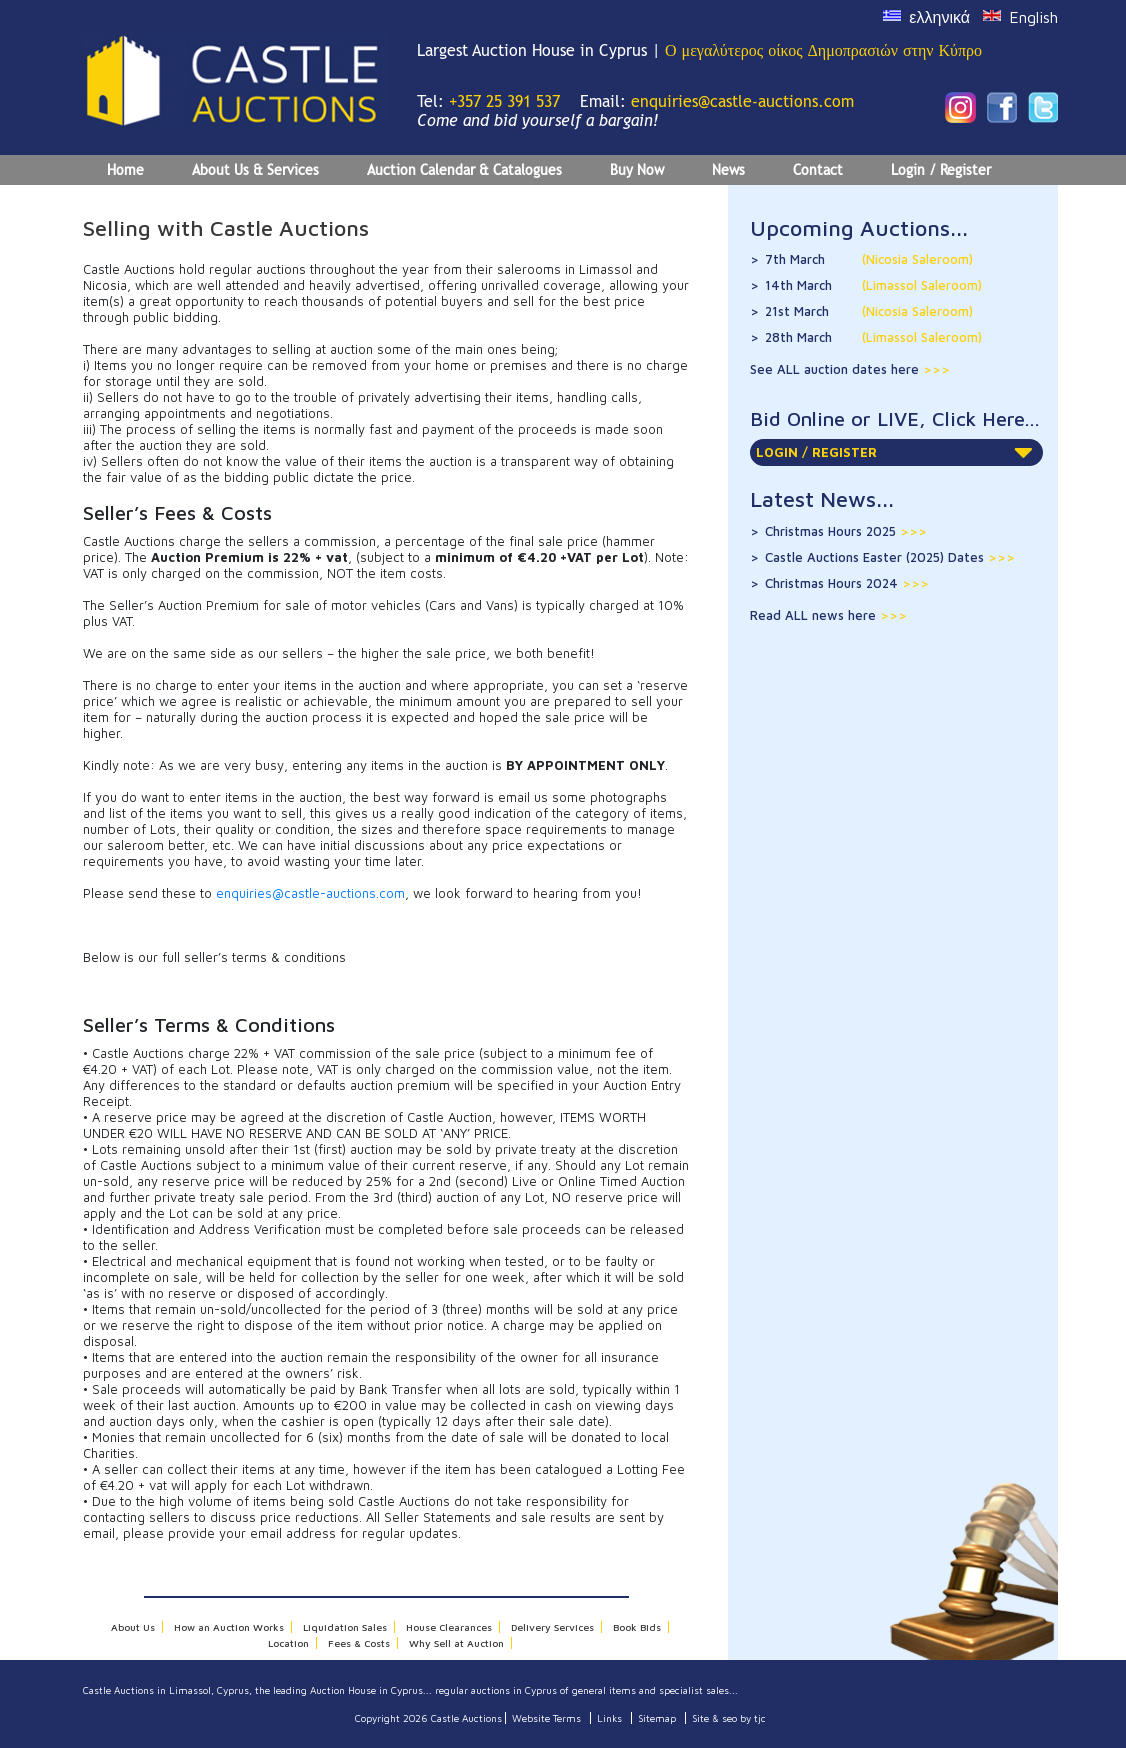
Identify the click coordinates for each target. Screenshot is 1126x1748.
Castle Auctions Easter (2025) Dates (890, 557)
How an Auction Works (229, 1627)
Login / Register (941, 170)
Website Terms (546, 1718)
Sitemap (657, 1718)
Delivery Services (552, 1627)
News (728, 170)
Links (609, 1718)
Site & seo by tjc (729, 1718)
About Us (133, 1627)
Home (125, 170)
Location (288, 1643)
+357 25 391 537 (504, 101)
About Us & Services (255, 170)
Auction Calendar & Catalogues (464, 170)
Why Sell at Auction (456, 1643)
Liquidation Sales (345, 1627)
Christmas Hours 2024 (847, 583)
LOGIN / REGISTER (894, 452)
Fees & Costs (359, 1643)
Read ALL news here (815, 615)
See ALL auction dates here (836, 369)
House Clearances (449, 1627)
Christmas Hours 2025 (846, 531)
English (1033, 17)
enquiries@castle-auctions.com (742, 101)
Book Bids (637, 1627)
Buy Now (637, 170)
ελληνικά (939, 17)
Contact (818, 170)
